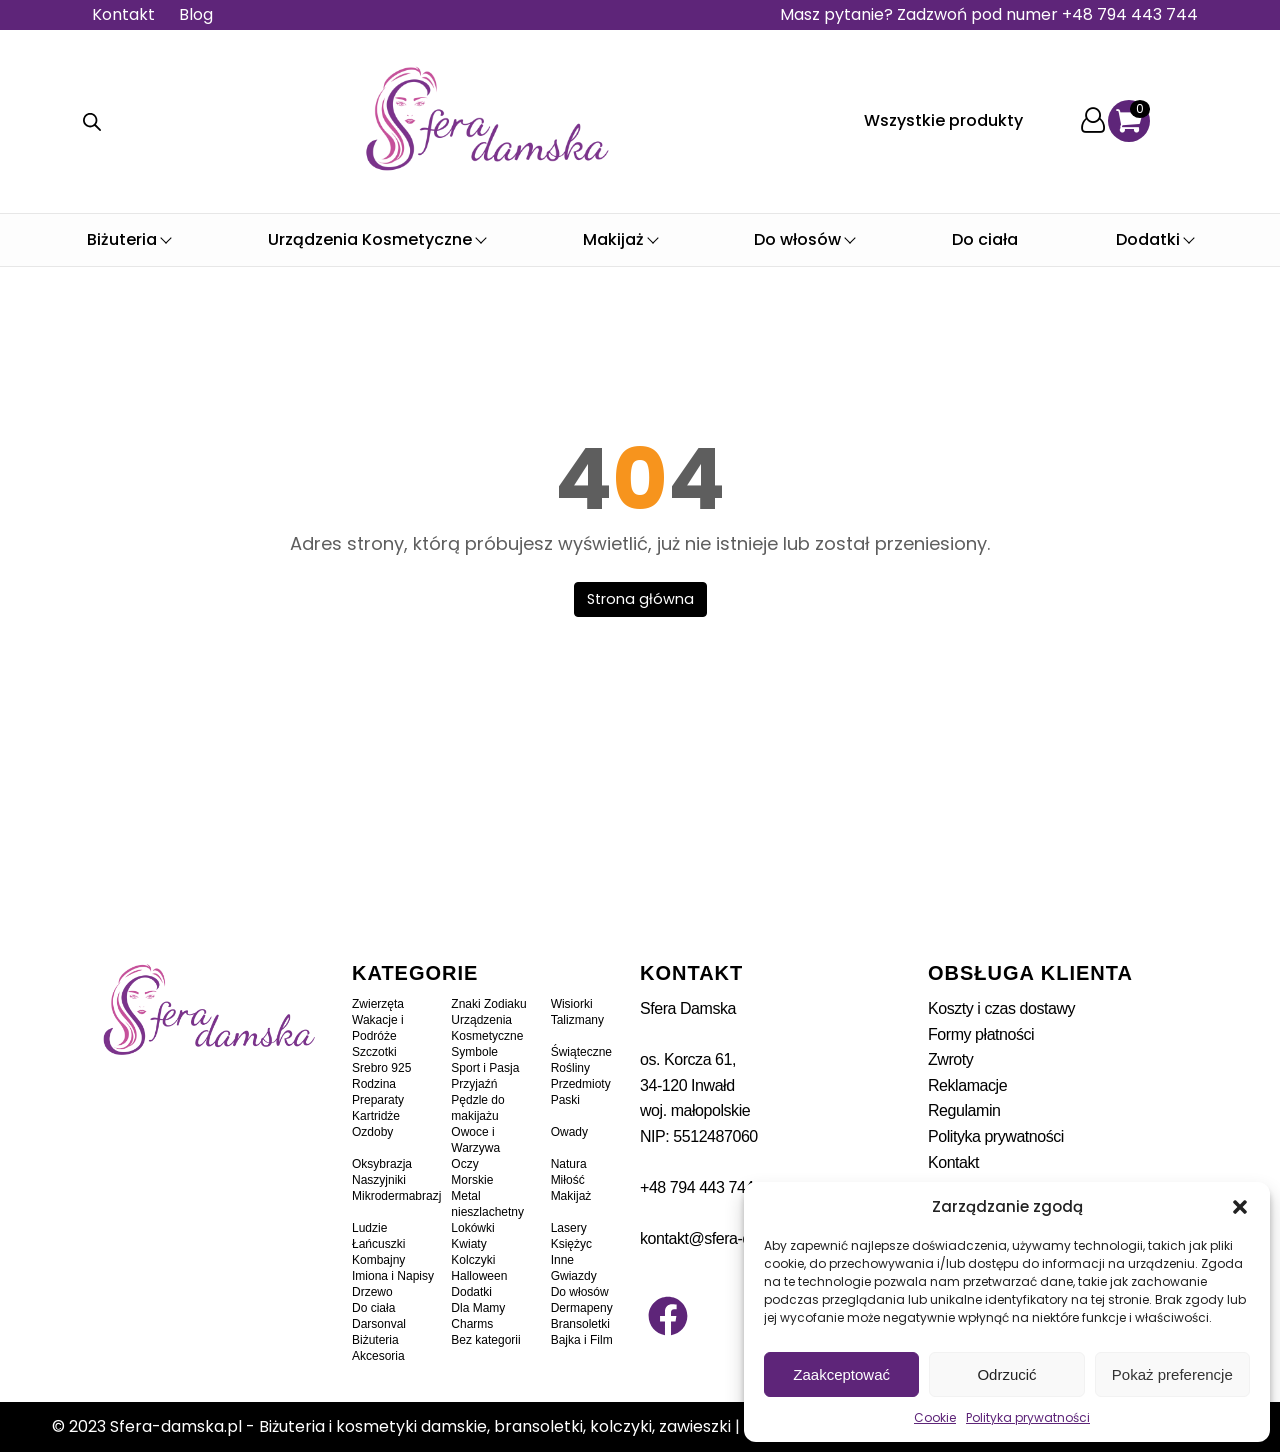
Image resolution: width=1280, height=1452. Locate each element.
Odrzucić (1006, 1374)
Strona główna (640, 599)
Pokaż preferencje (1172, 1374)
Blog (196, 14)
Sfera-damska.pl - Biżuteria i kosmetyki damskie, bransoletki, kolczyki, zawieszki (420, 1426)
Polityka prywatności (1028, 1417)
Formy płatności (981, 1034)
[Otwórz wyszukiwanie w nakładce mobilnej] (92, 122)
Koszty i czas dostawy (1001, 1008)
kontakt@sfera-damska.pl (725, 1238)
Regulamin (964, 1110)
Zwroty (950, 1059)
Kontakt (123, 14)
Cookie (935, 1417)
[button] (1240, 1207)
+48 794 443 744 (697, 1187)
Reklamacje (967, 1085)
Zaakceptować (841, 1374)
